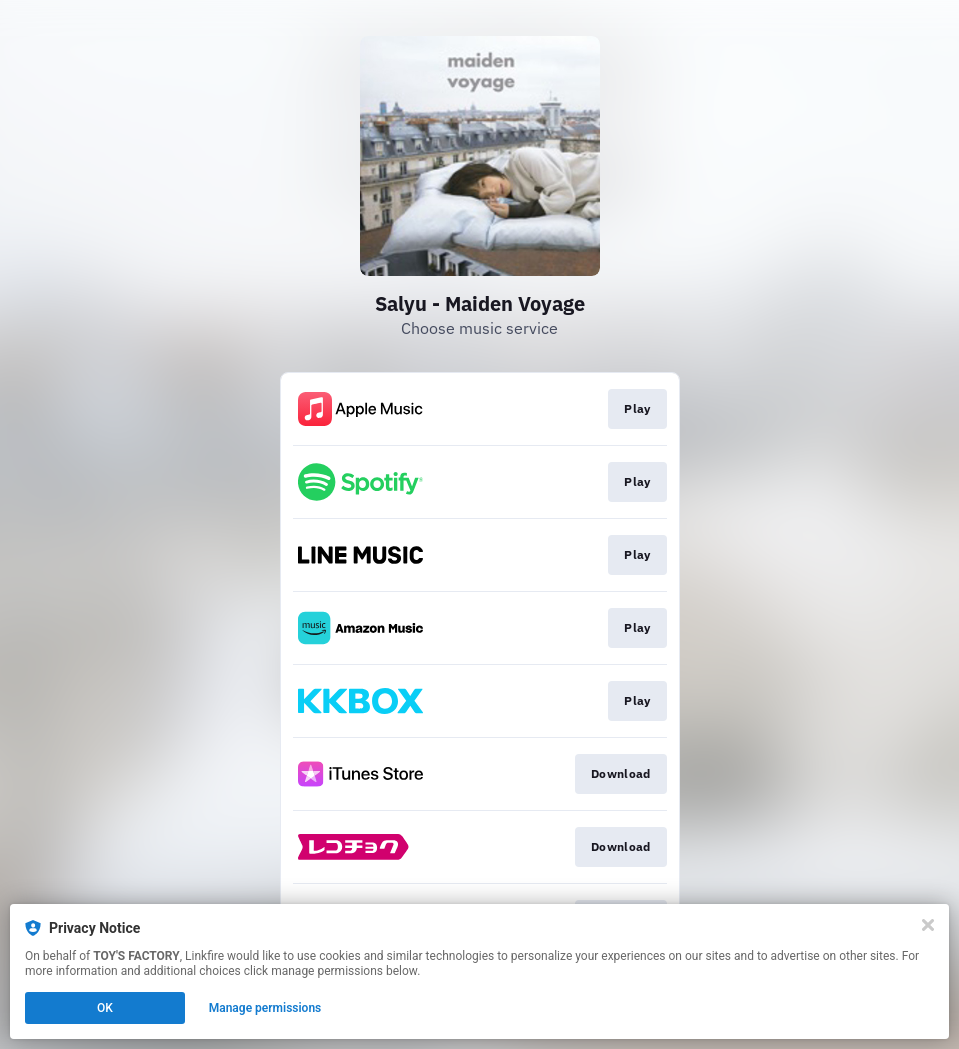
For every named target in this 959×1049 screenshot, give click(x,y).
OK (105, 1008)
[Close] (928, 925)
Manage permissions (265, 1008)
